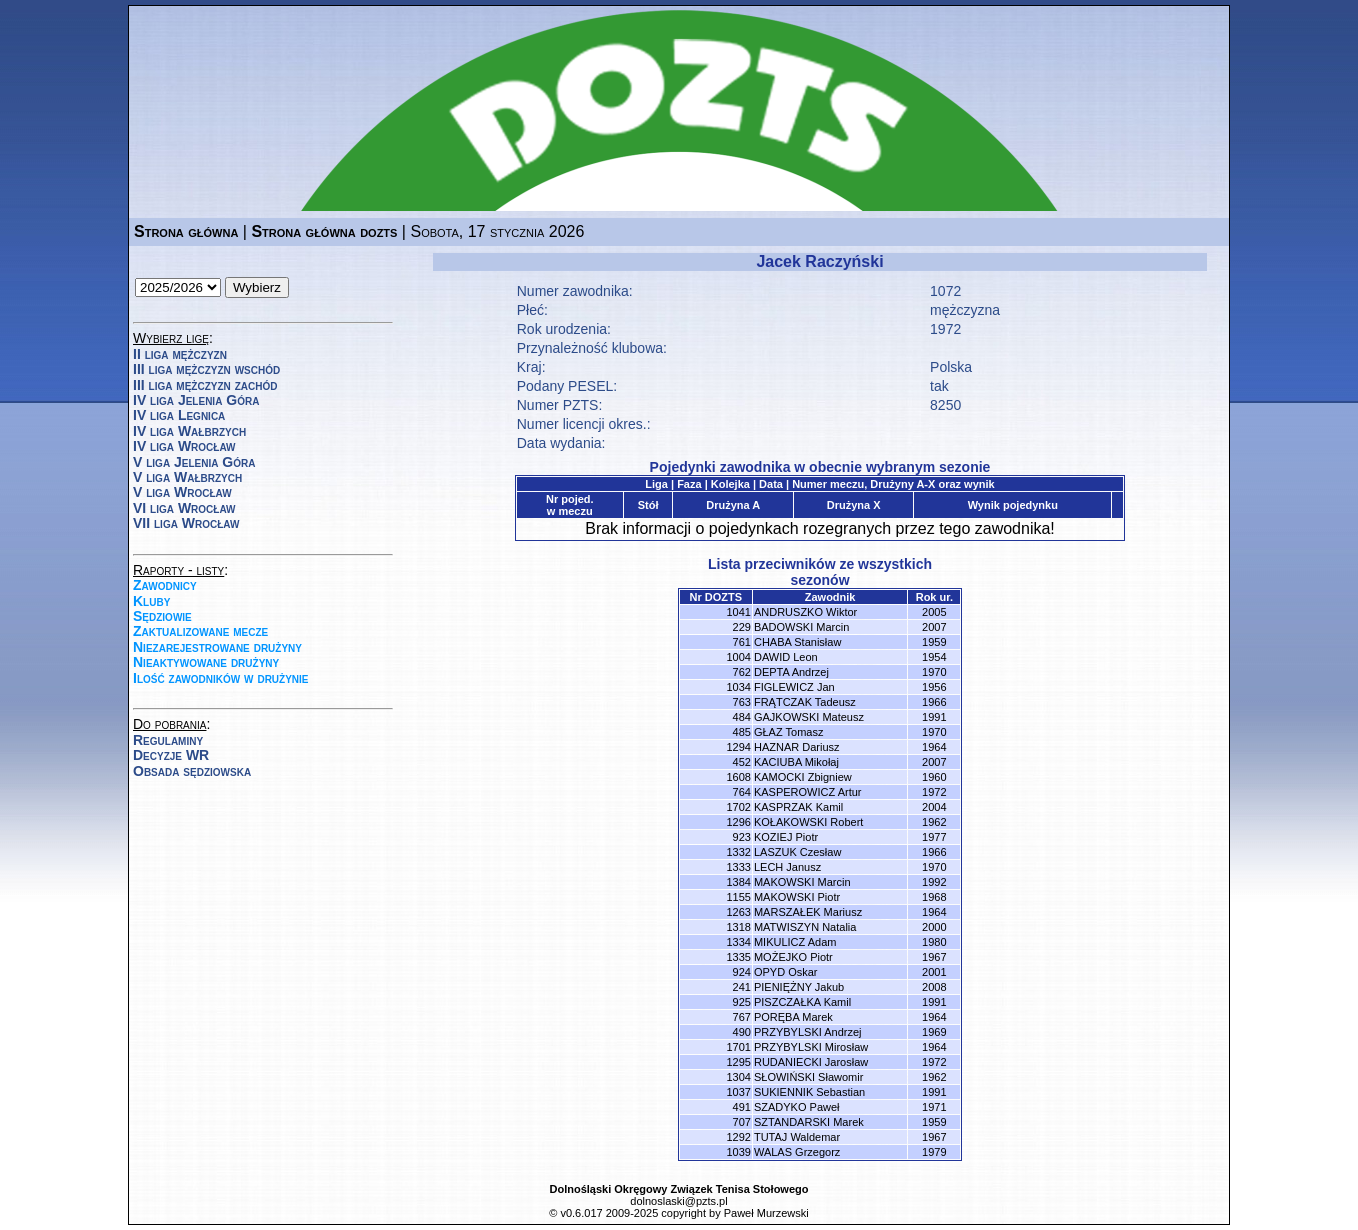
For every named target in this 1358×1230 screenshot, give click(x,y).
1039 (738, 1152)
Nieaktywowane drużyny (206, 662)
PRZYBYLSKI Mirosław (811, 1047)
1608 (738, 777)
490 (742, 1032)
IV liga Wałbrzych (189, 431)
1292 (738, 1137)
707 (742, 1122)
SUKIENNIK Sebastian (809, 1092)
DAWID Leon (786, 657)
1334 (738, 942)
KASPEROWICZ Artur (808, 792)
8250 (945, 405)
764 (742, 792)
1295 (738, 1062)
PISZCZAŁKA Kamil (802, 1002)
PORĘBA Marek (793, 1017)
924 (742, 972)
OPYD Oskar (786, 972)
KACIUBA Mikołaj (796, 762)
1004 (738, 657)
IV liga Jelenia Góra (196, 400)
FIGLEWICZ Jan (794, 687)
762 (742, 672)
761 (742, 642)
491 (742, 1107)
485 (742, 732)
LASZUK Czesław (797, 852)
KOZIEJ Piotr (786, 837)
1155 (738, 897)
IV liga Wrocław (184, 446)
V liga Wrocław (182, 492)
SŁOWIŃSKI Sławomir (808, 1077)
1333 (738, 867)
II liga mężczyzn (180, 354)
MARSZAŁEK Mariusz (808, 912)
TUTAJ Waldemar (797, 1137)
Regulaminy (168, 740)
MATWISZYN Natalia (805, 927)
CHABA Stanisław (797, 642)
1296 (738, 822)
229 (742, 627)
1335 (738, 957)
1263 (738, 912)
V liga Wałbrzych (187, 477)
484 (742, 717)
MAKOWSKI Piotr (797, 897)
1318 (738, 927)
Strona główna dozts (324, 231)
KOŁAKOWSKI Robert (808, 822)
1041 (738, 612)
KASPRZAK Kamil (798, 807)
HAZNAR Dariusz (797, 747)
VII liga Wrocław (186, 523)
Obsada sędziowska (192, 771)
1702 (738, 807)
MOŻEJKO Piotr (793, 957)
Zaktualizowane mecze (200, 631)
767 (742, 1017)
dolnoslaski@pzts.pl (678, 1201)
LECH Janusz (787, 867)
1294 (738, 747)
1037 (738, 1092)
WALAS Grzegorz (797, 1152)
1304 (738, 1077)
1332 (738, 852)
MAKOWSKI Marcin (802, 882)
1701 (738, 1047)
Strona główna (186, 231)
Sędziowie (162, 616)
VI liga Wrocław (184, 508)
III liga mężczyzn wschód (206, 369)
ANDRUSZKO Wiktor (805, 612)
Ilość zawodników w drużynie (221, 678)
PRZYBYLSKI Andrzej (808, 1032)
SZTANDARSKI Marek (809, 1122)
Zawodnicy (165, 585)
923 (742, 837)
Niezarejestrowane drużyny (217, 647)
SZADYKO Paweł (797, 1107)
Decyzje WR (171, 755)
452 (742, 762)
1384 (738, 882)
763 (742, 702)
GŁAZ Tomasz (789, 732)
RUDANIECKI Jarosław (811, 1062)
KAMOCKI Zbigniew (803, 777)
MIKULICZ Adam (795, 942)
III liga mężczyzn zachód (205, 385)
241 (742, 987)
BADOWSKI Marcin (801, 627)
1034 (738, 687)
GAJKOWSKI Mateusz (809, 717)
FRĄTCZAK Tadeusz (805, 702)
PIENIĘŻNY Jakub (799, 987)
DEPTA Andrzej (791, 672)
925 (742, 1002)
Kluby (151, 601)
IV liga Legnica (179, 415)
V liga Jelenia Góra (194, 462)
